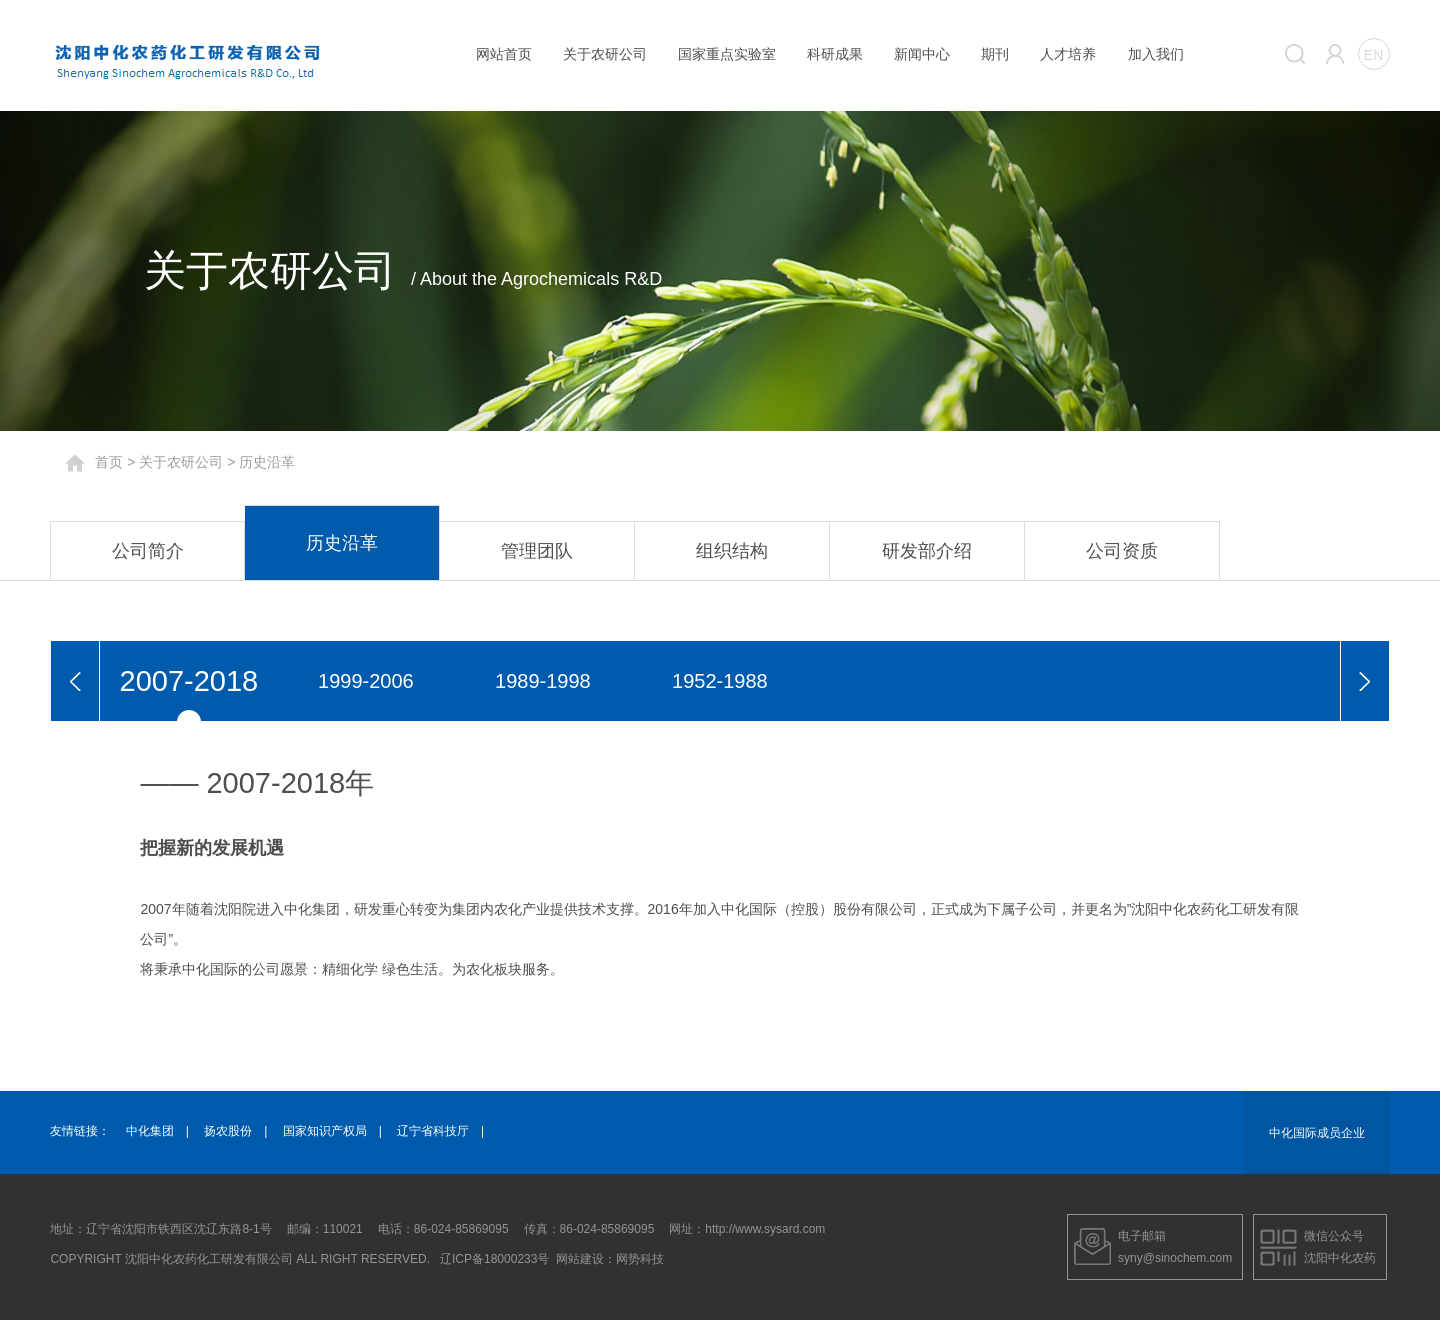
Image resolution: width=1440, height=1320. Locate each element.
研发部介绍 (927, 551)
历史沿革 (342, 543)
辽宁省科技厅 (433, 1131)
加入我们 (1156, 54)
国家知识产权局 (325, 1131)
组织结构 (732, 551)
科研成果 (835, 54)
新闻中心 (922, 54)
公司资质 (1122, 551)
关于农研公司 (605, 54)
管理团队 (537, 551)
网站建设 (580, 1259)
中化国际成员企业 (1317, 1133)
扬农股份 (228, 1131)
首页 (109, 462)
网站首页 (504, 54)
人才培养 (1068, 54)
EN (1373, 55)
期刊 (995, 54)
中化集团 (150, 1131)
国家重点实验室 (727, 54)
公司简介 (148, 551)
